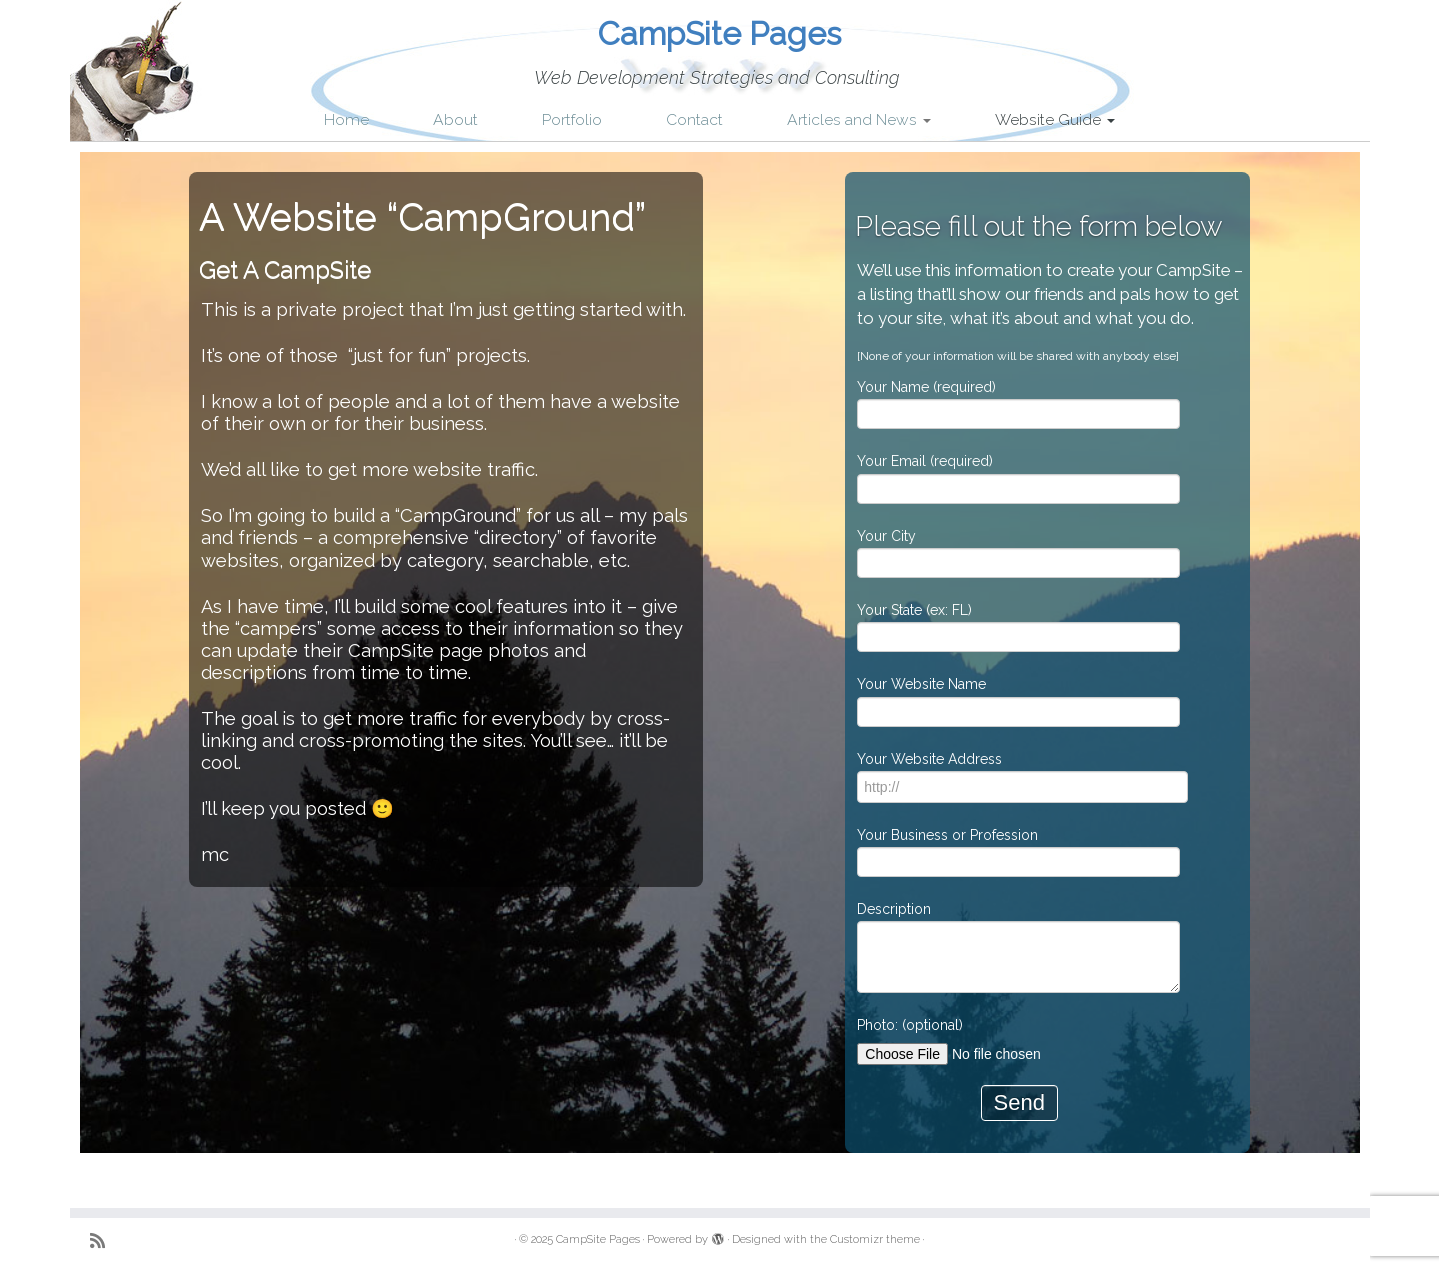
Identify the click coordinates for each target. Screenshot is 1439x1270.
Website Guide (1055, 119)
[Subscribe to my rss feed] (104, 1240)
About (455, 119)
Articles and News (859, 119)
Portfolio (572, 119)
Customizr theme (875, 1239)
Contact (694, 119)
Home (346, 119)
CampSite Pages (719, 33)
